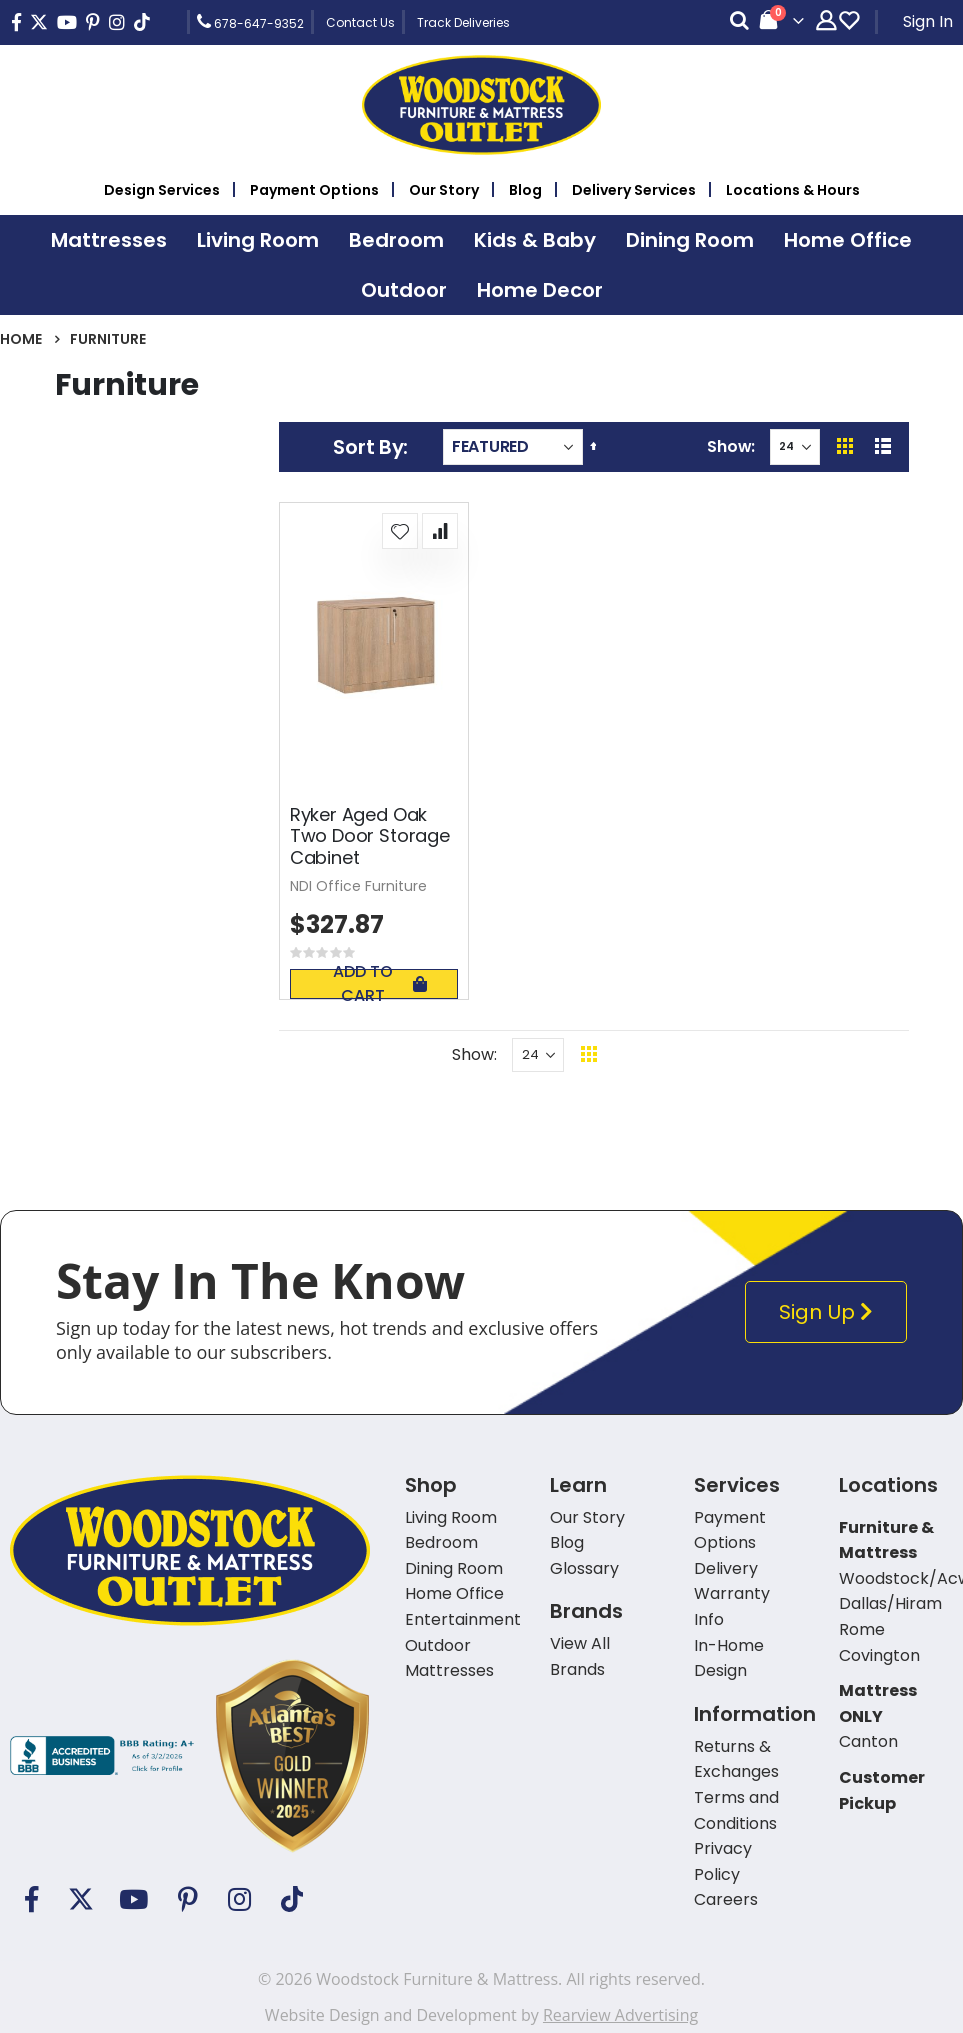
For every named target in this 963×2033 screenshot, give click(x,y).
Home (21, 339)
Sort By (368, 447)
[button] (400, 531)
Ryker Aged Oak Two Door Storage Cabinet (370, 836)
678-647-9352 (250, 22)
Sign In (928, 21)
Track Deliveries (463, 22)
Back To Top (711, 1054)
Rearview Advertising (620, 2015)
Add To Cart (380, 984)
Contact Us (360, 22)
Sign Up (830, 1312)
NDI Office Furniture (358, 886)
